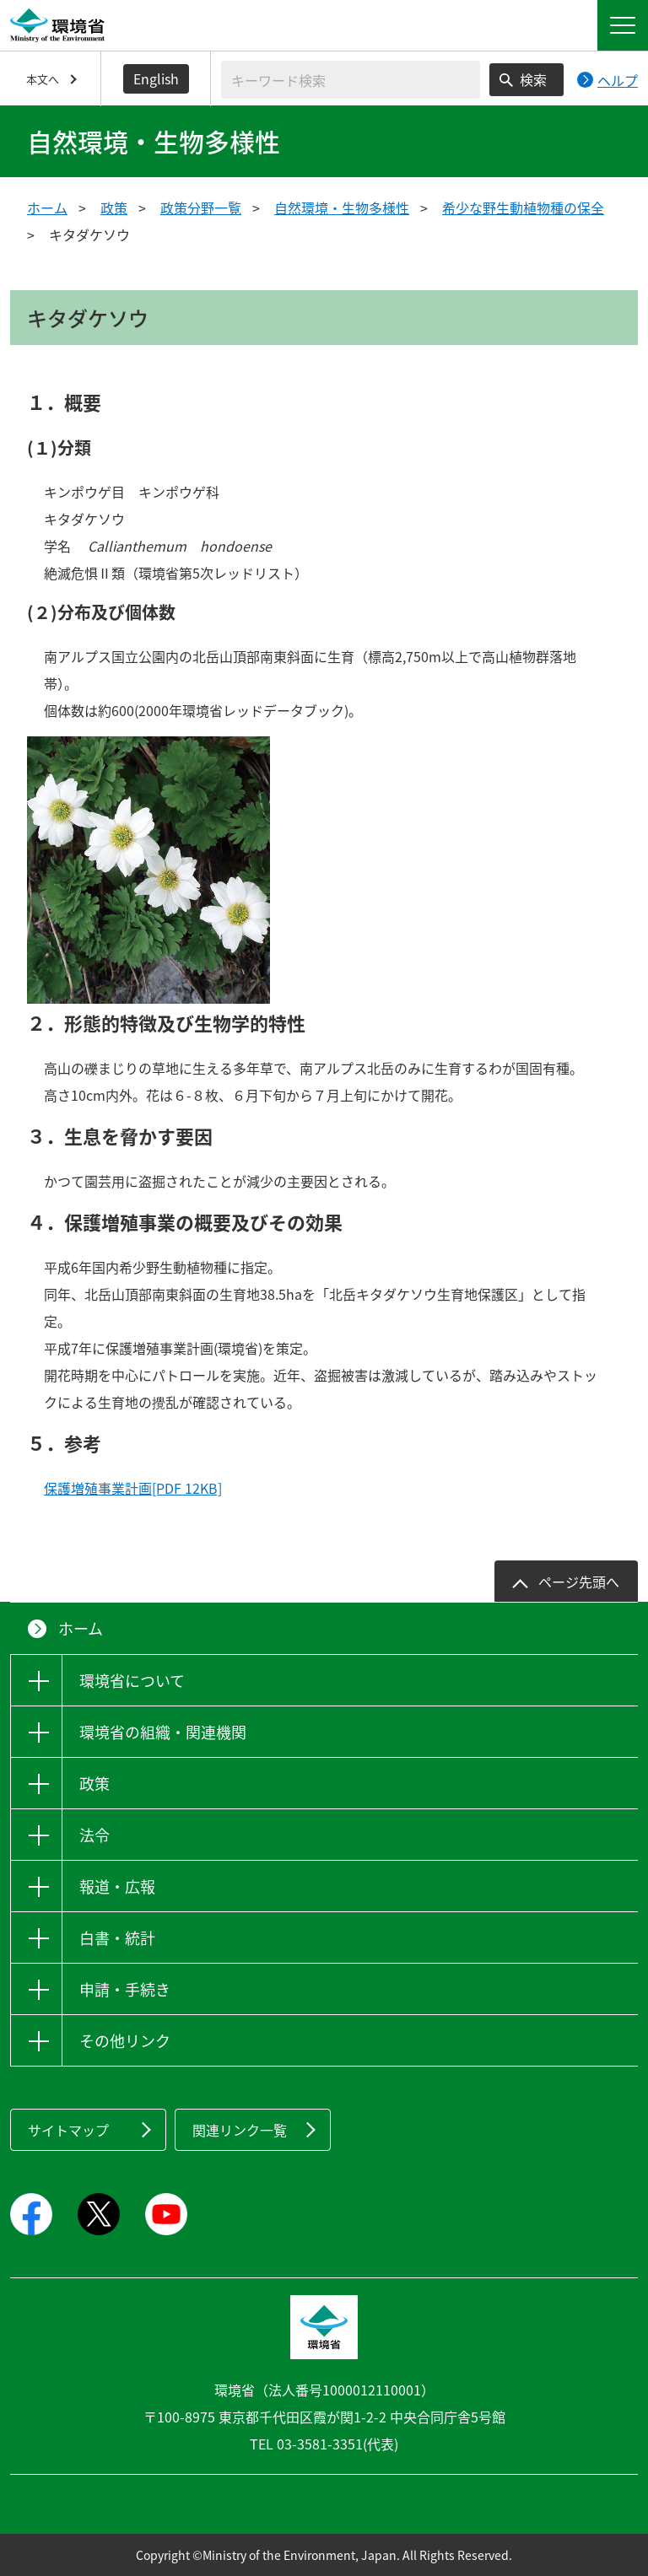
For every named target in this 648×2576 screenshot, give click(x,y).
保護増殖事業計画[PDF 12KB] (133, 1488)
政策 (113, 207)
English (156, 78)
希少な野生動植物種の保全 (523, 207)
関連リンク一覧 (239, 2130)
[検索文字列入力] (350, 80)
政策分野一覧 (200, 207)
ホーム (47, 207)
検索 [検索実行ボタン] (533, 79)
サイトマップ (68, 2130)
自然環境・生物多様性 (341, 207)
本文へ (42, 79)
